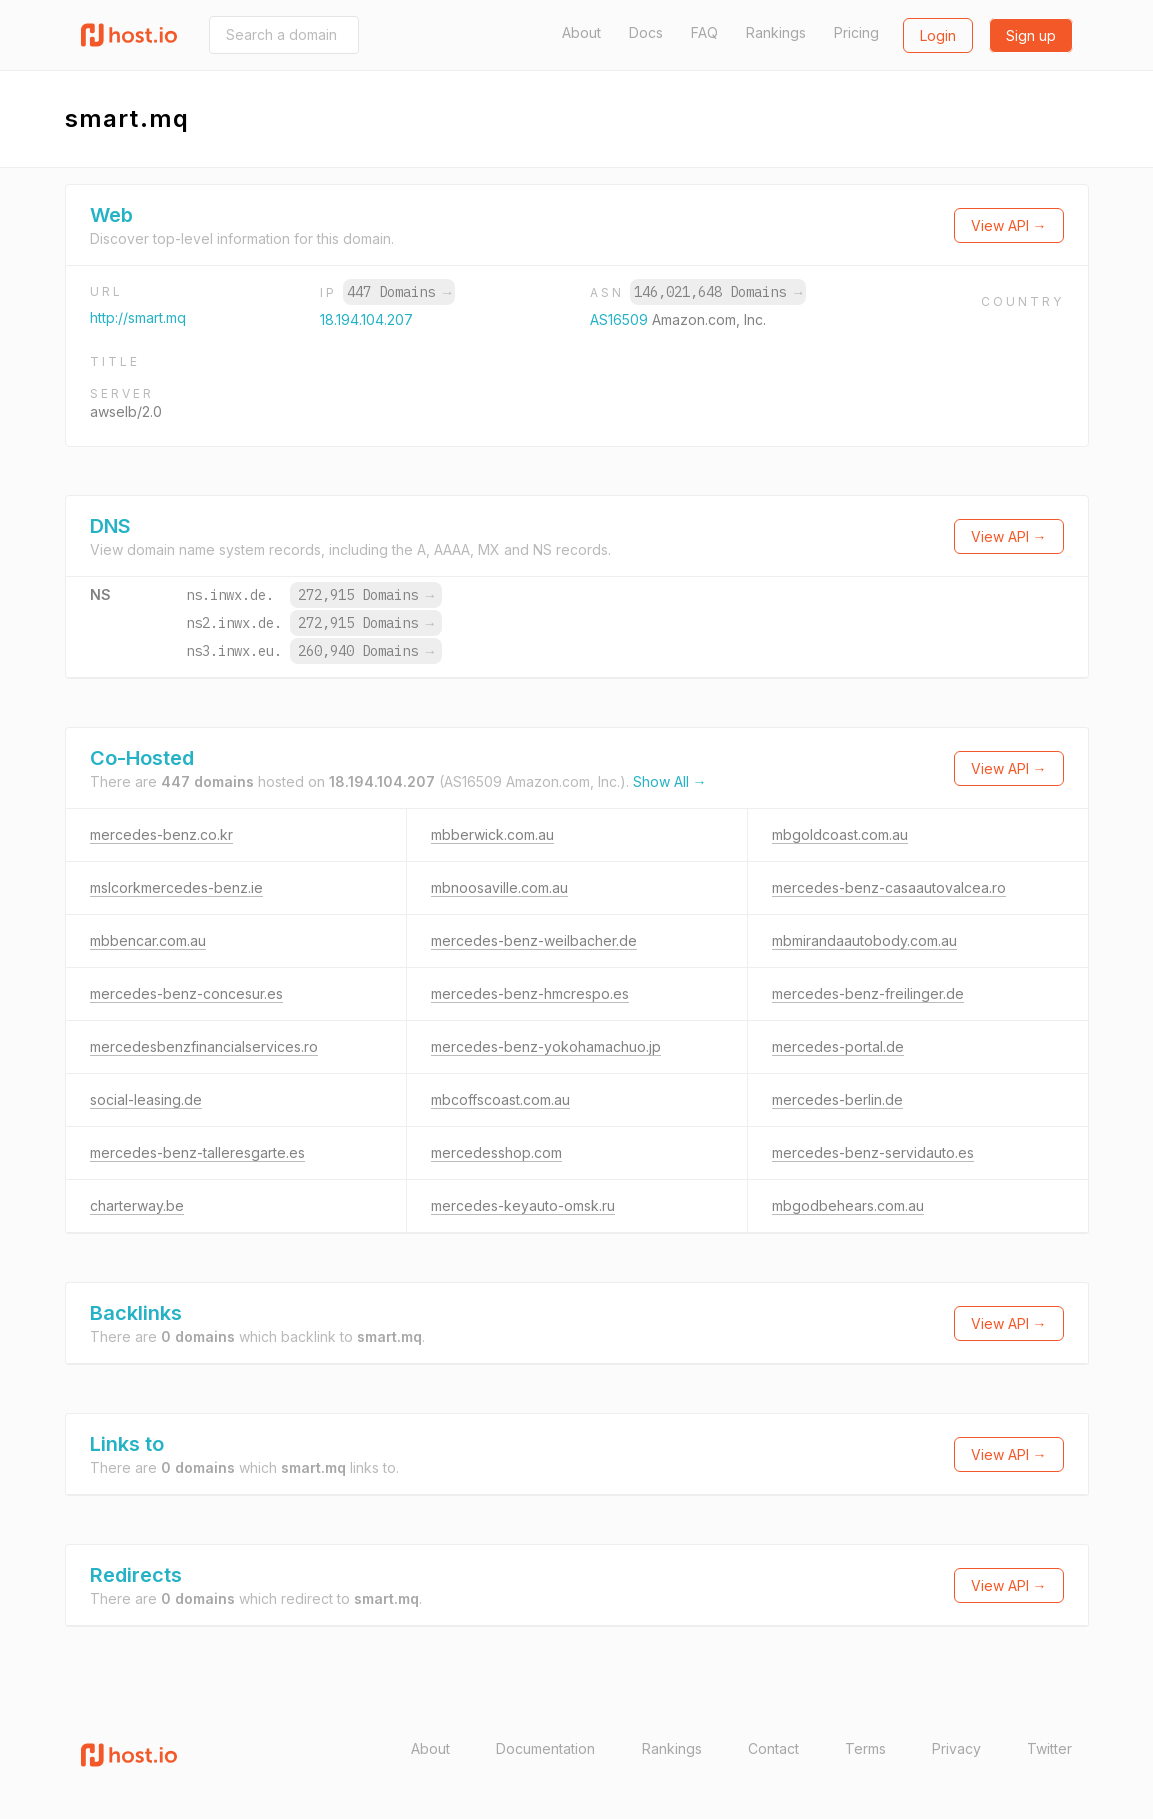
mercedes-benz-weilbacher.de (534, 940)
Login (938, 35)
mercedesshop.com (496, 1152)
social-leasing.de (146, 1099)
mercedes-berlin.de (837, 1099)
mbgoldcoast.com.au (840, 834)
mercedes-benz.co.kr (161, 834)
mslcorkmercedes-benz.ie (176, 887)
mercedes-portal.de (838, 1046)
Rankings (776, 32)
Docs (646, 32)
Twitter (1049, 1748)
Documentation (545, 1748)
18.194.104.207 (366, 319)
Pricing (856, 32)
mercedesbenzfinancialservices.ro (204, 1046)
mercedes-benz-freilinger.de (868, 993)
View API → (1009, 225)
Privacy (956, 1748)
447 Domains (399, 292)
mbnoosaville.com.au (499, 887)
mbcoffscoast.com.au (500, 1099)
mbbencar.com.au (148, 940)
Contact (773, 1748)
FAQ (704, 32)
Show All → (670, 781)
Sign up (1031, 35)
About (581, 32)
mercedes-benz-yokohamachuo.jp (546, 1046)
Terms (865, 1748)
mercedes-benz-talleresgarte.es (197, 1152)
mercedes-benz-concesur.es (186, 993)
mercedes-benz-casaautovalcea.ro (889, 887)
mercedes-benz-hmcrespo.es (530, 993)
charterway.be (137, 1205)
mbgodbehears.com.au (848, 1205)
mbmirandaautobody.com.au (864, 940)
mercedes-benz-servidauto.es (873, 1152)
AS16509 (621, 319)
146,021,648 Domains (718, 292)
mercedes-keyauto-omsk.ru (523, 1205)
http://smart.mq (138, 317)
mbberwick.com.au (492, 834)
